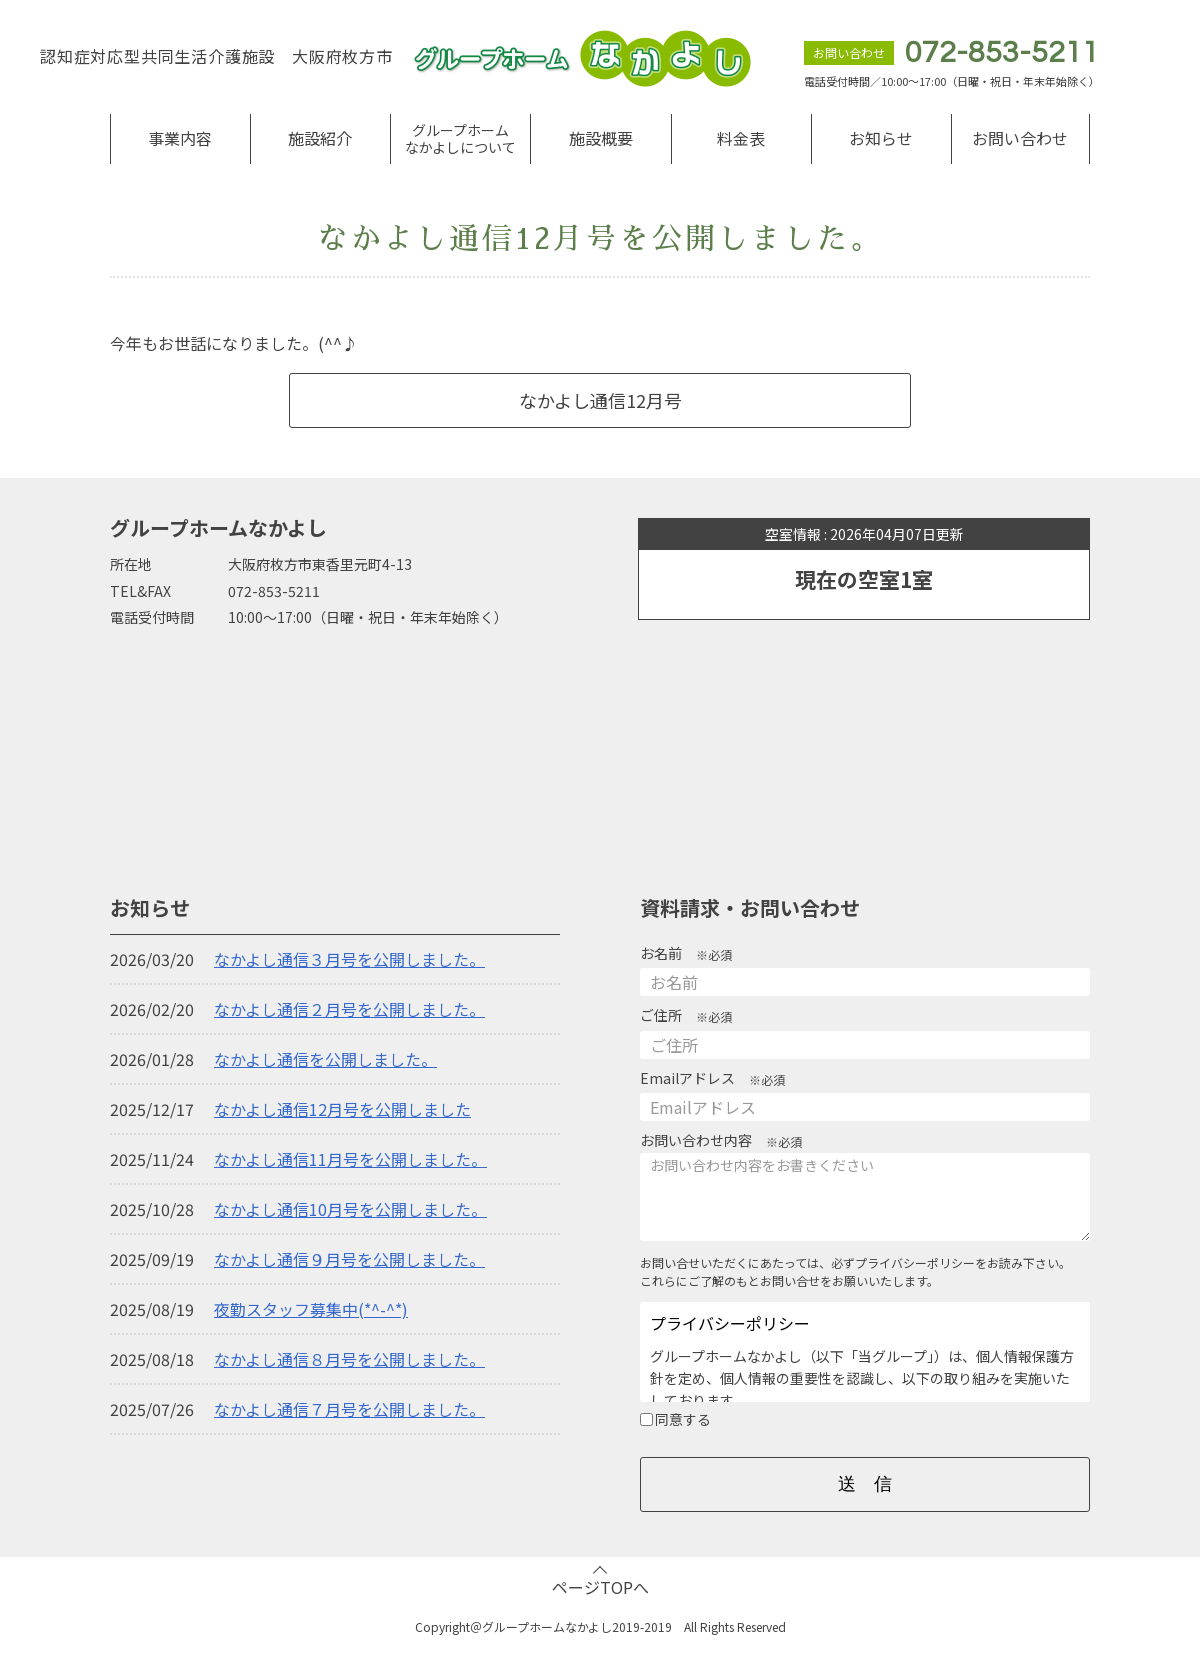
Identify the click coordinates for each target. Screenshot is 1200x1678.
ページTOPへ (600, 1587)
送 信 (865, 1484)
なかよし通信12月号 (600, 400)
